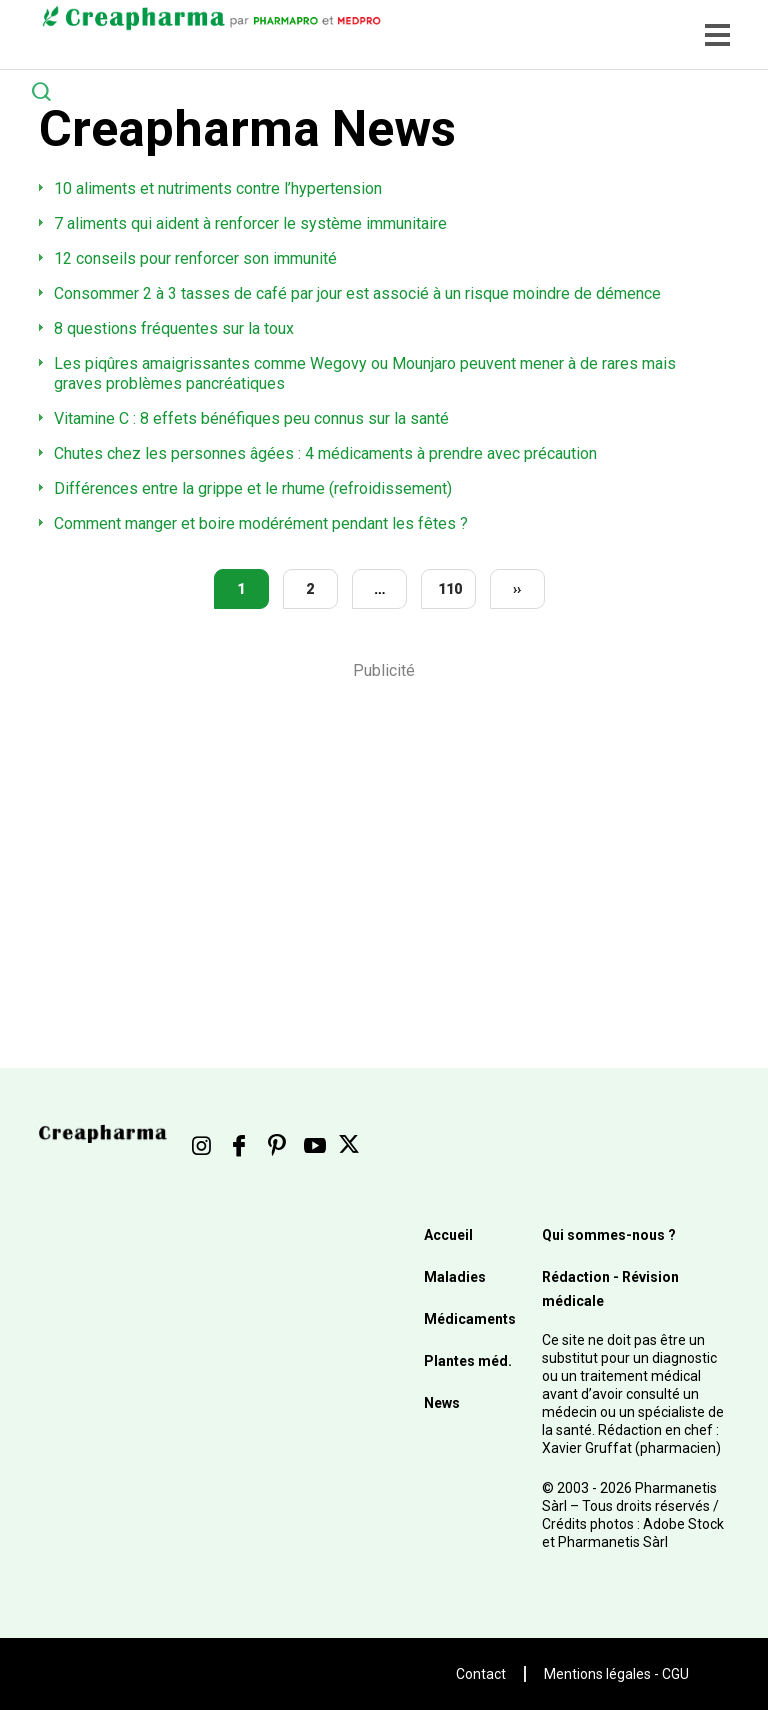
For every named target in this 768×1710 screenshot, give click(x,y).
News (442, 1403)
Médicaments (470, 1319)
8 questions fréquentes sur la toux (174, 328)
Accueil (448, 1235)
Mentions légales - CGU (616, 1674)
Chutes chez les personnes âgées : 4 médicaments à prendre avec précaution (325, 453)
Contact (481, 1674)
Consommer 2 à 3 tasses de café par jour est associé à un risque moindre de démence (357, 293)
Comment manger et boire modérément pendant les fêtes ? (261, 523)
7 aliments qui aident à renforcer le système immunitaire (250, 223)
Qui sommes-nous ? (609, 1235)
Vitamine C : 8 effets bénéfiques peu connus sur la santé (251, 418)
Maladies (455, 1277)
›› (517, 589)
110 (450, 589)
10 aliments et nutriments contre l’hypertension (218, 188)
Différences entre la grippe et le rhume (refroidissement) (253, 488)
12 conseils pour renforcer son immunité (195, 258)
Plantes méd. (468, 1361)
